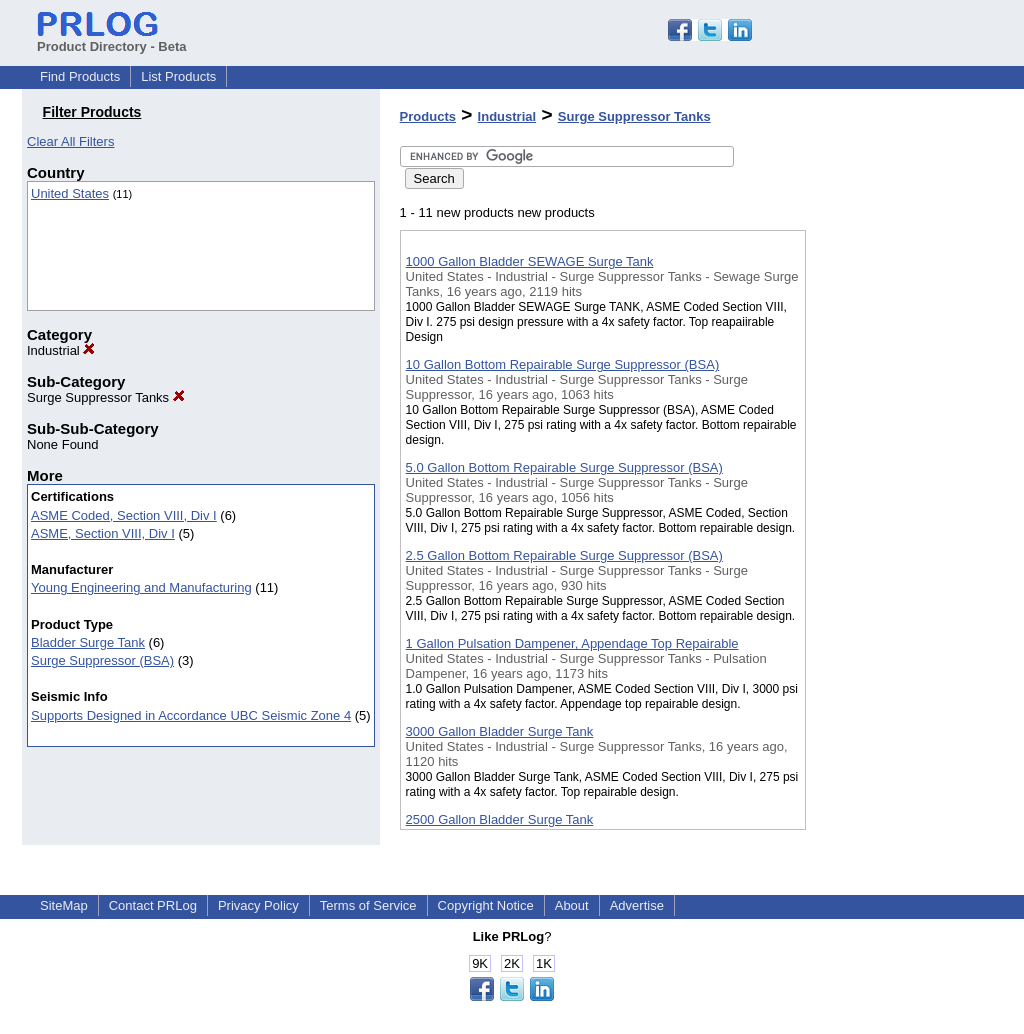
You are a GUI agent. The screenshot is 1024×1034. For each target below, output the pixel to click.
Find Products (80, 76)
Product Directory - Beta (112, 39)
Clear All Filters (70, 141)
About (572, 905)
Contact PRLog (153, 905)
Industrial (61, 350)
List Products (178, 76)
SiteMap (64, 905)
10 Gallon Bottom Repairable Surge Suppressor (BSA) (563, 364)
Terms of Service (368, 905)
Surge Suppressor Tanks (106, 397)
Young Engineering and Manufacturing (141, 587)
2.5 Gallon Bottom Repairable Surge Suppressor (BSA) (564, 555)
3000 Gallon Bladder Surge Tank (500, 731)
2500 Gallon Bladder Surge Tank (500, 819)
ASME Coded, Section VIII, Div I (124, 515)
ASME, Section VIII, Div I (103, 533)
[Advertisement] (906, 519)
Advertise (637, 905)
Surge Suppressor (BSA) (102, 660)
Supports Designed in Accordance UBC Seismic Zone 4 (191, 715)
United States (70, 193)
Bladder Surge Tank (88, 642)
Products (428, 116)
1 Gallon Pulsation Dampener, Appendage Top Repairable (572, 643)
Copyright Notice (486, 905)
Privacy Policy (258, 905)
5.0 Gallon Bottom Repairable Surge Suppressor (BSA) (564, 467)
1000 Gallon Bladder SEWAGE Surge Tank (530, 261)
